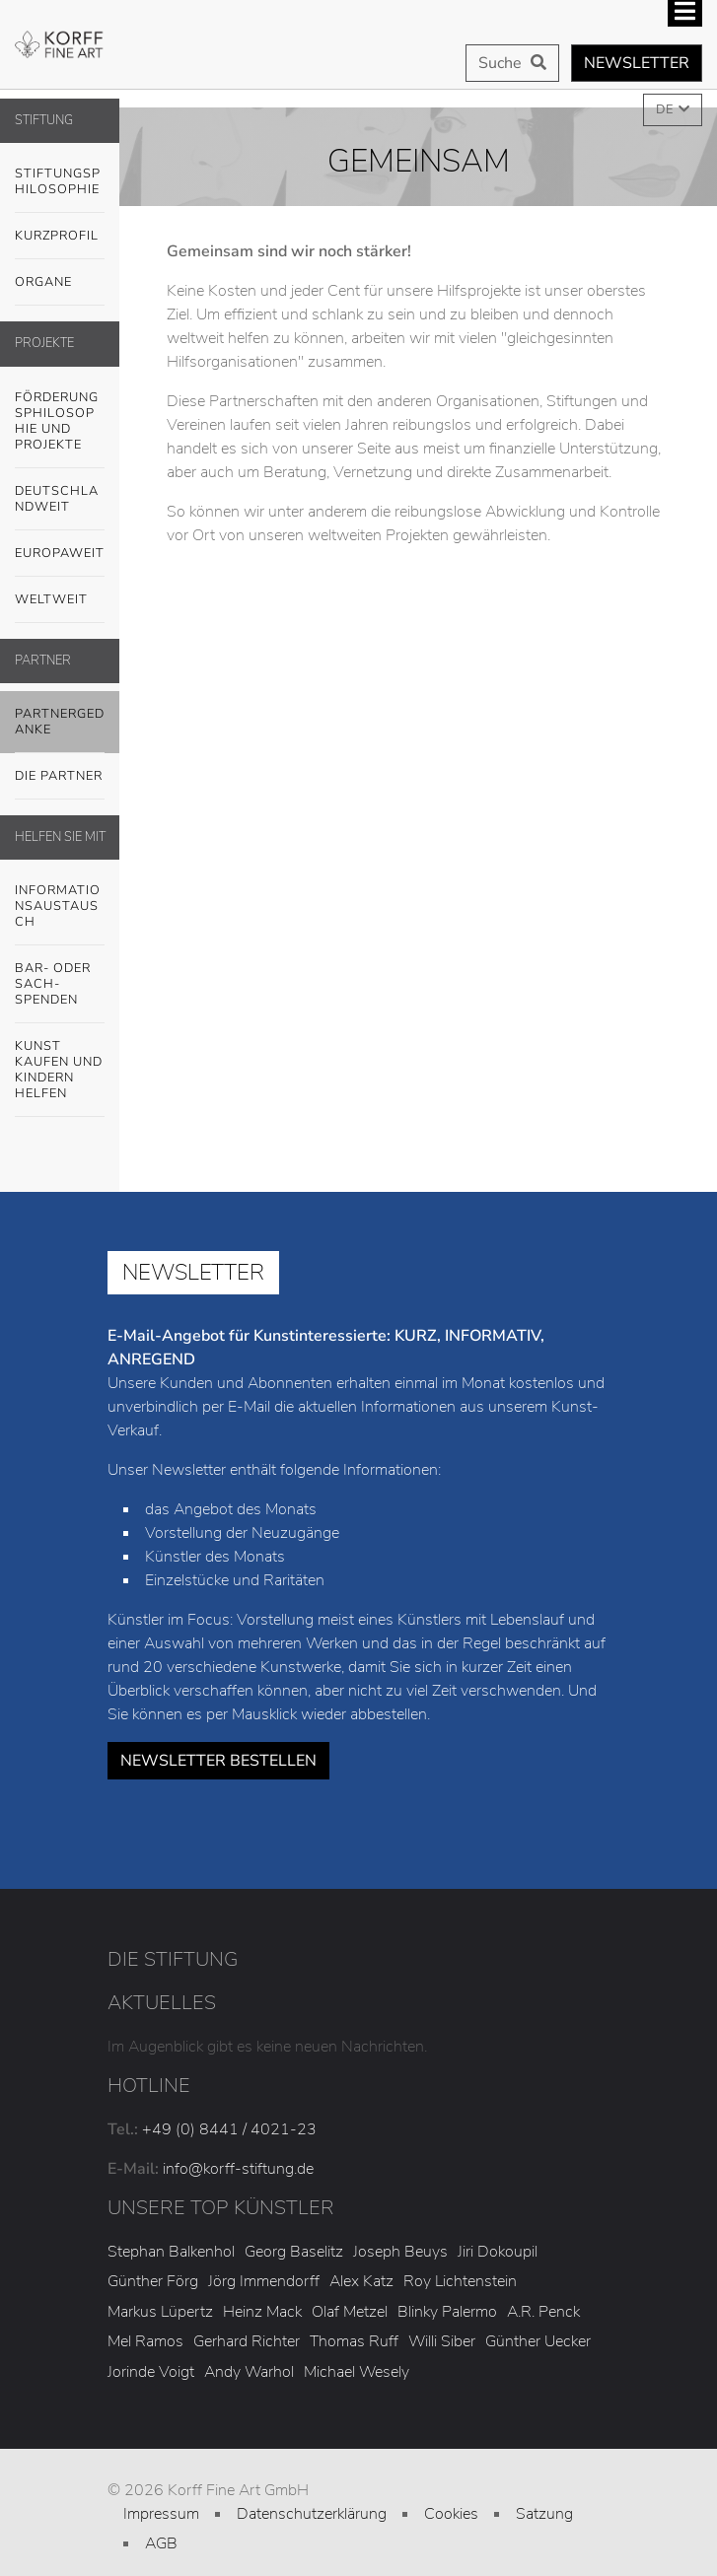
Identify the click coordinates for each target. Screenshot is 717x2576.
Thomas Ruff (354, 2341)
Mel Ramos (145, 2341)
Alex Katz (361, 2281)
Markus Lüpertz (160, 2312)
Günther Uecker (538, 2341)
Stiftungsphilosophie (58, 181)
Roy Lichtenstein (460, 2281)
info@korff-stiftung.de (238, 2169)
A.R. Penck (543, 2312)
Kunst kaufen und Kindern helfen (59, 1069)
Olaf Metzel (350, 2312)
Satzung (544, 2514)
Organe (43, 282)
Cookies (451, 2514)
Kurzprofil (57, 235)
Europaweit (60, 553)
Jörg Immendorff (264, 2281)
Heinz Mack (262, 2312)
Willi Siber (441, 2341)
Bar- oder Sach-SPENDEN (53, 984)
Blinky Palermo (447, 2312)
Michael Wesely (356, 2372)
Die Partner (59, 776)
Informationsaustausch (58, 906)
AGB (161, 2543)
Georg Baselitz (294, 2252)
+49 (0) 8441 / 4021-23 (229, 2129)
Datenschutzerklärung (312, 2514)
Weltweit (51, 599)
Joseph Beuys (400, 2252)
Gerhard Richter (246, 2341)
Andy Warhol (249, 2372)
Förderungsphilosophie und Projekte (57, 420)
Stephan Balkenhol (171, 2252)
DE (666, 109)
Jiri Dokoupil (498, 2252)
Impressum (161, 2514)
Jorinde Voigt (151, 2372)
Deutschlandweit (57, 499)
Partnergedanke (60, 721)
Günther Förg (153, 2281)
